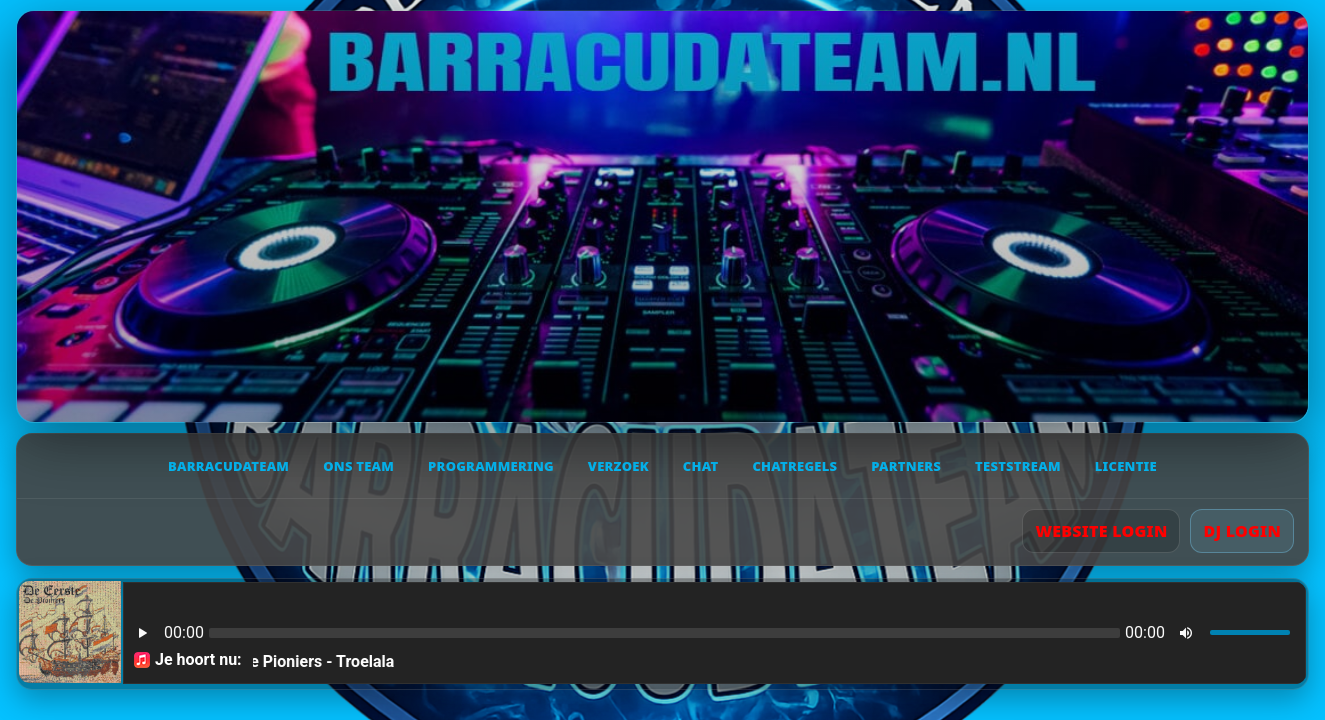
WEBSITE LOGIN (1101, 531)
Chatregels (794, 466)
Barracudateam (228, 466)
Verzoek (618, 466)
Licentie (1126, 466)
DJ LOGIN (1242, 531)
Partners (906, 466)
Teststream (1018, 466)
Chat (701, 466)
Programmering (491, 466)
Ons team (358, 466)
